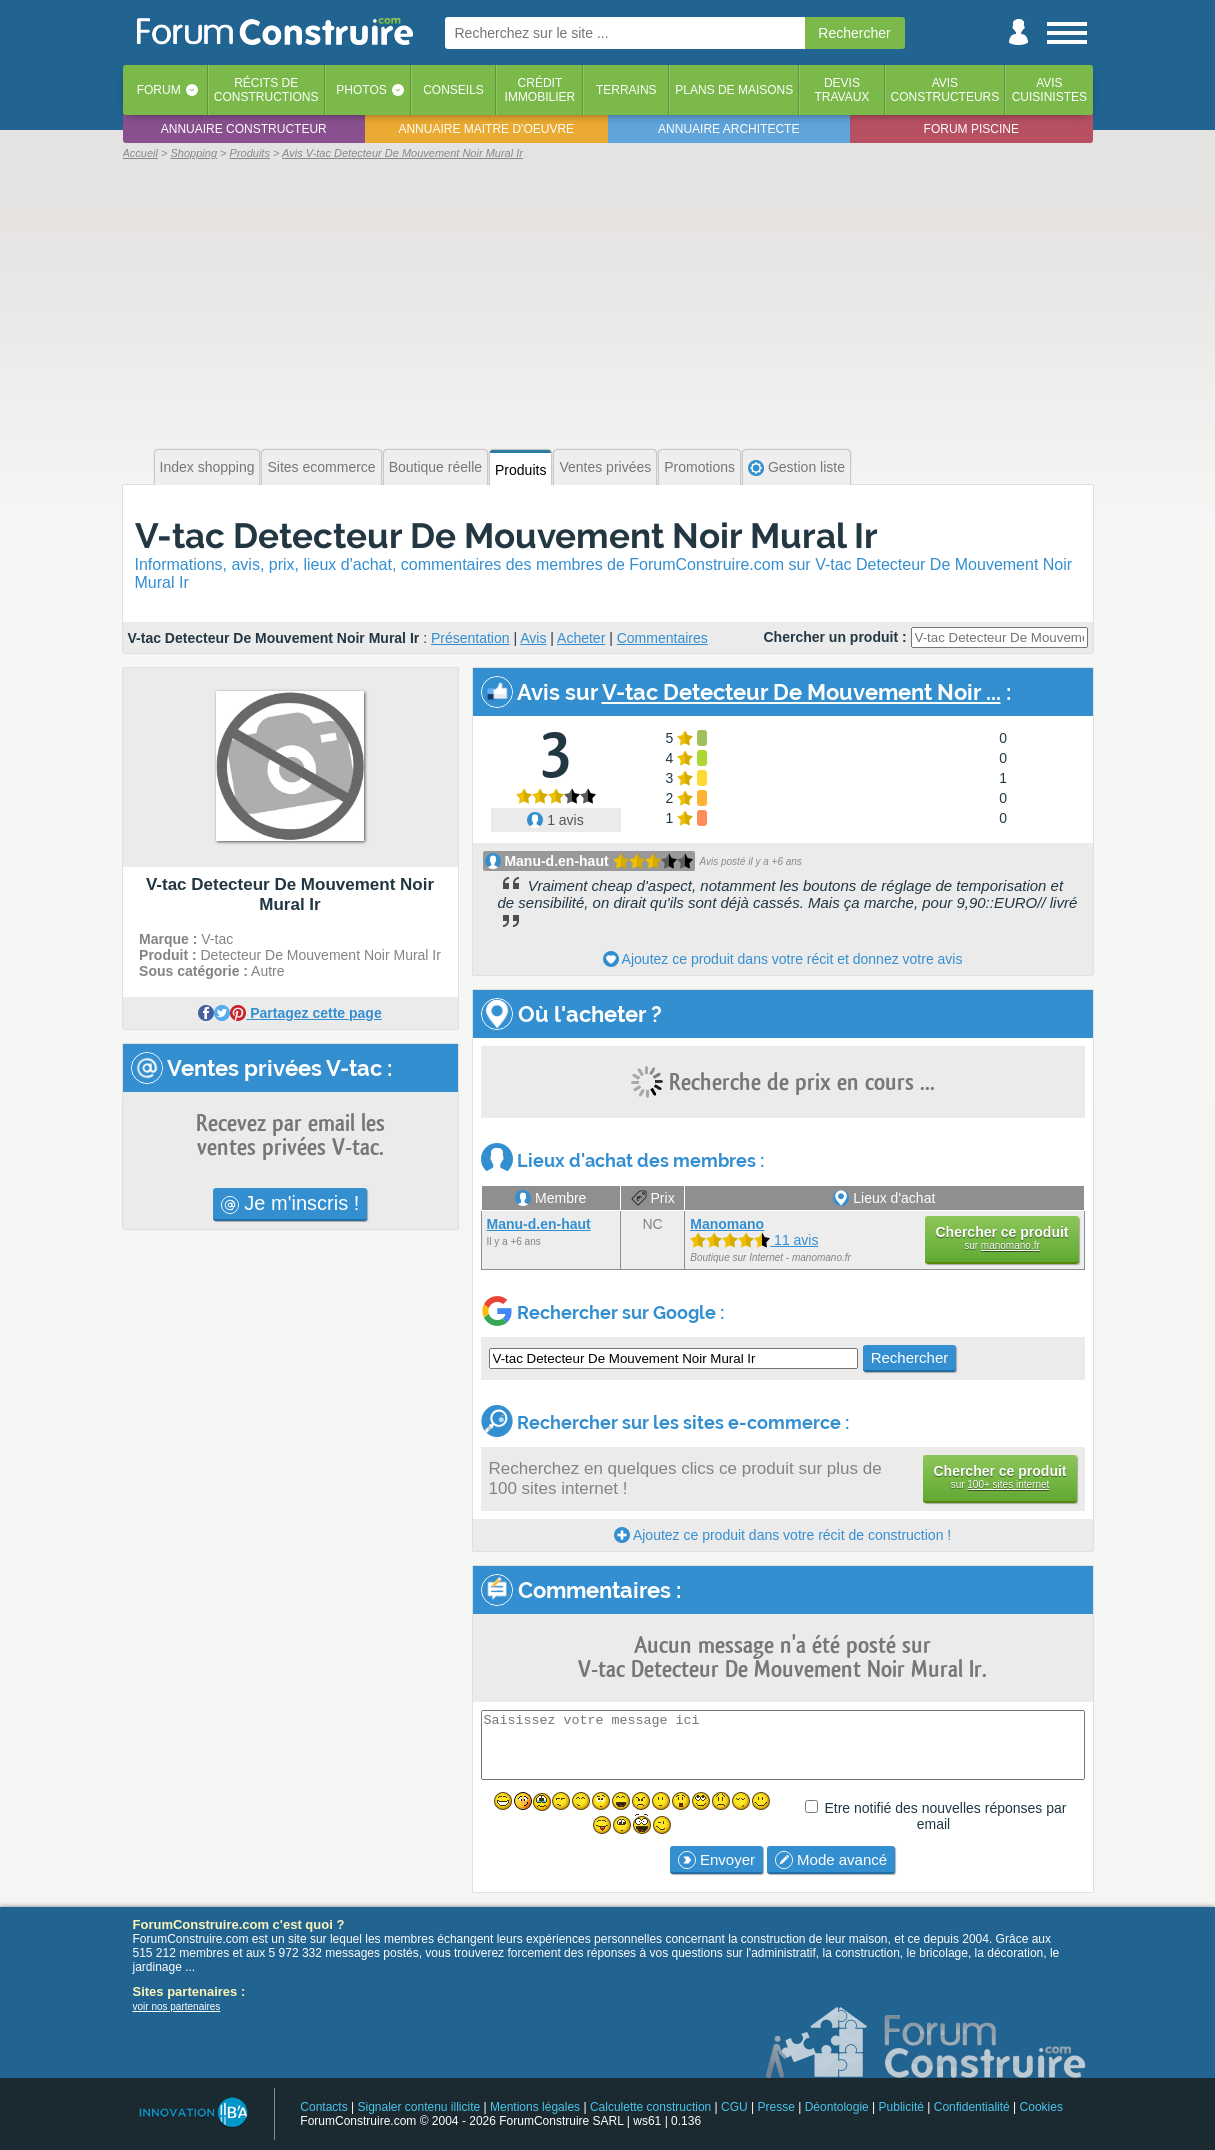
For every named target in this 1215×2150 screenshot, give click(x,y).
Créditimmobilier (540, 90)
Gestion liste (796, 467)
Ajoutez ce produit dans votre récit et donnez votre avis (783, 959)
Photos (361, 90)
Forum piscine (971, 129)
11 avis (754, 1240)
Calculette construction (650, 2107)
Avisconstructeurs (945, 90)
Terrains (626, 90)
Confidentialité (972, 2107)
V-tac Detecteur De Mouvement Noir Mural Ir (506, 535)
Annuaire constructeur (244, 129)
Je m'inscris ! (290, 1203)
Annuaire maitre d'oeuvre (486, 129)
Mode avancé (831, 1860)
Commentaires (662, 638)
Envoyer (716, 1860)
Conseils (453, 90)
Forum (159, 90)
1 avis (555, 820)
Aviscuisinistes (1049, 90)
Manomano (727, 1224)
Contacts (323, 2107)
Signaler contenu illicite (418, 2107)
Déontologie (837, 2107)
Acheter (581, 638)
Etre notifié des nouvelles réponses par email (945, 1816)
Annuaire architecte (728, 129)
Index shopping (207, 467)
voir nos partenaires (177, 2006)
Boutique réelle (435, 467)
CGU (734, 2107)
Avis (533, 638)
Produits (520, 470)
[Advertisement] (608, 302)
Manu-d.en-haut (556, 861)
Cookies (1041, 2107)
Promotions (699, 467)
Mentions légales (535, 2107)
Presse (776, 2107)
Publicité (901, 2107)
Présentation (470, 638)
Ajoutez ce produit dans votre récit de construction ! (782, 1535)
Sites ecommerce (321, 467)
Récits (266, 90)
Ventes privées (605, 467)
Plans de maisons (734, 90)
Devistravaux (841, 90)
